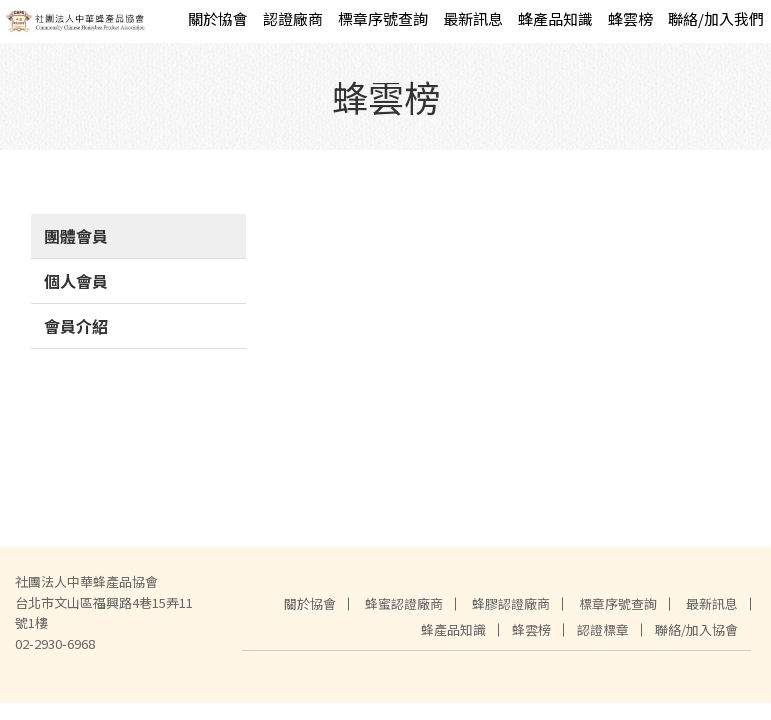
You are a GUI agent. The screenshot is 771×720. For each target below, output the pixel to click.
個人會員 (76, 281)
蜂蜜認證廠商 (404, 603)
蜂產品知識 (555, 18)
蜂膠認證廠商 (511, 603)
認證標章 (603, 629)
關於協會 (218, 18)
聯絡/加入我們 (716, 18)
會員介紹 (76, 326)
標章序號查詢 (383, 18)
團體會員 (76, 236)
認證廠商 (293, 18)
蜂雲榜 (630, 18)
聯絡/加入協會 (696, 629)
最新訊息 (473, 18)
